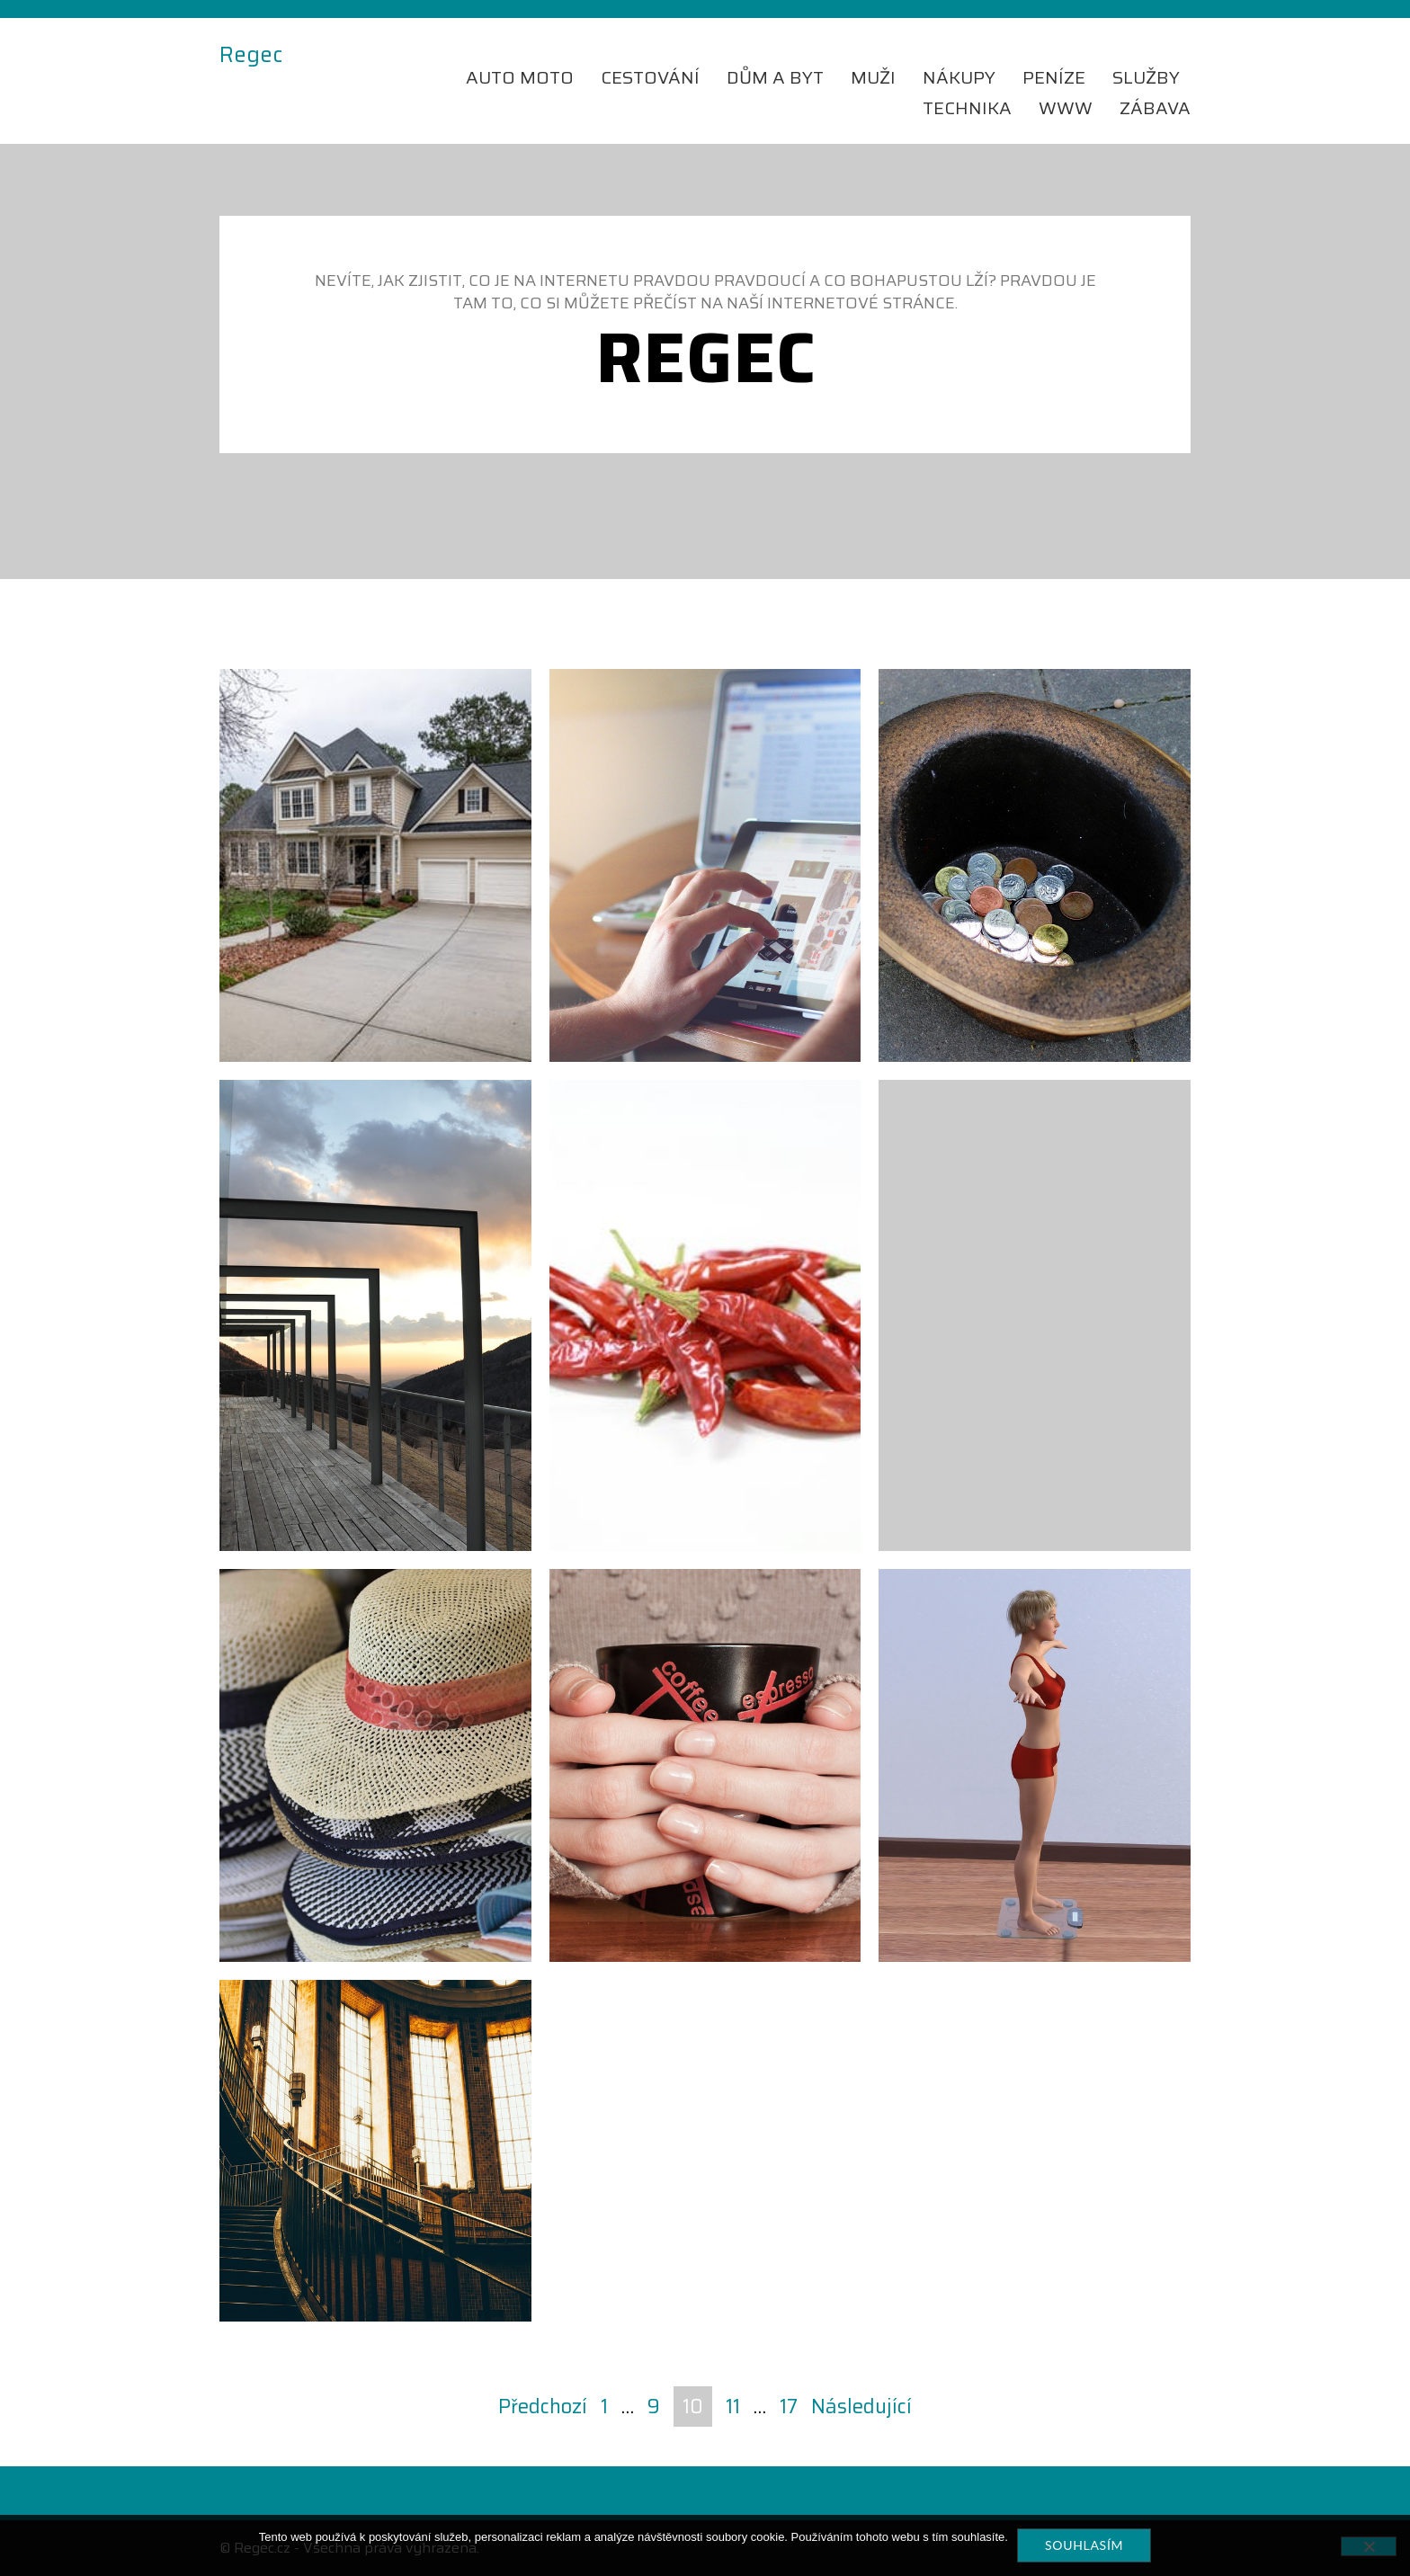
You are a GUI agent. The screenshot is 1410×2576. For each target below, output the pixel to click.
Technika (967, 108)
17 (789, 2406)
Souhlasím (1084, 2545)
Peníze (1053, 77)
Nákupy (959, 77)
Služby (1146, 77)
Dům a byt (775, 77)
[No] (1369, 2546)
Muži (873, 77)
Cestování (650, 77)
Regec (250, 55)
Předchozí (542, 2406)
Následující (861, 2406)
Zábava (1155, 108)
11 (733, 2406)
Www (1066, 108)
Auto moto (520, 77)
